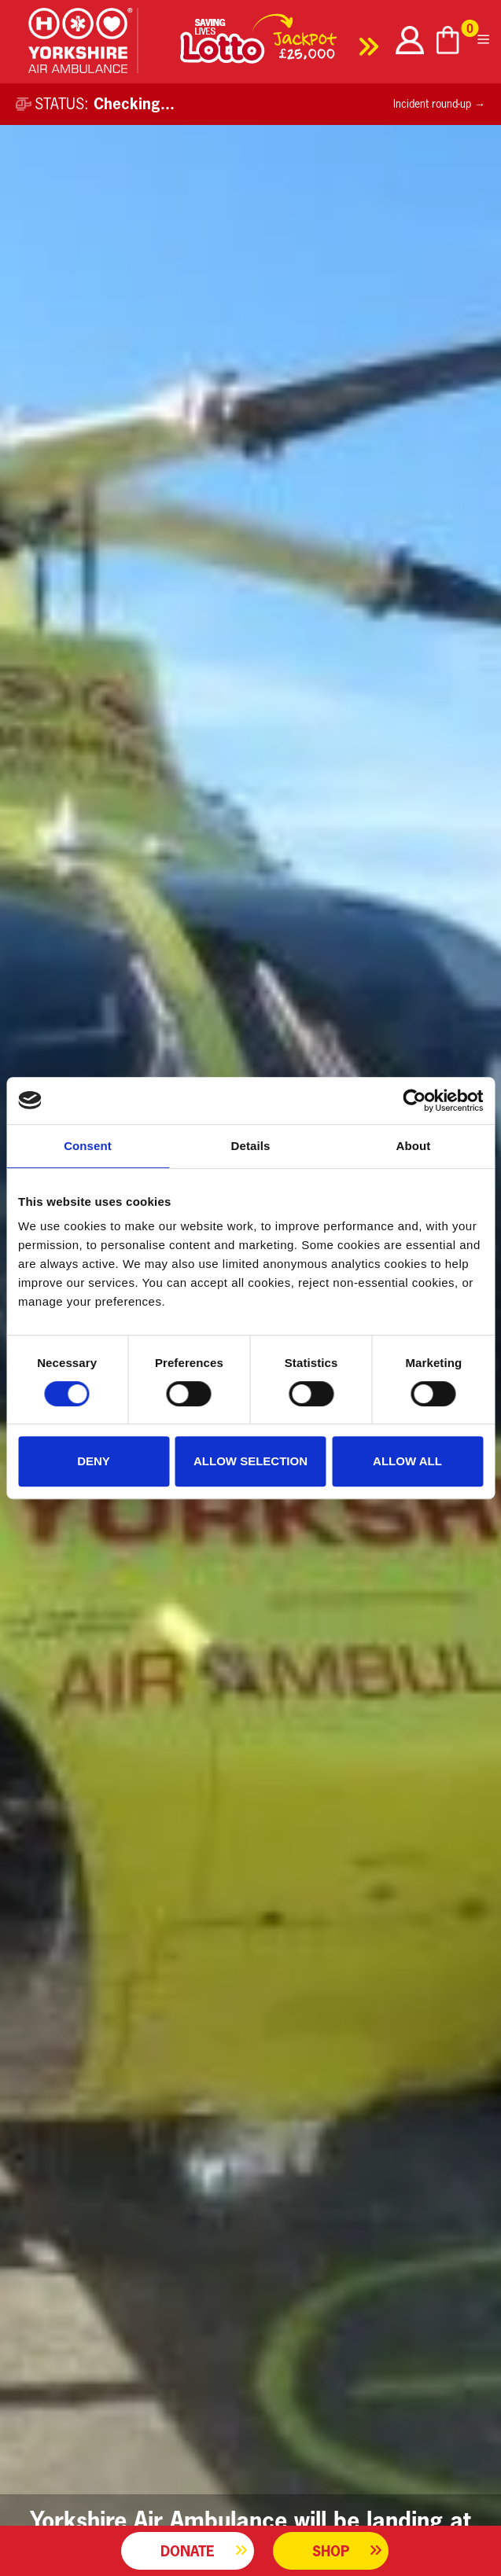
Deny (93, 1461)
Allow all (407, 1461)
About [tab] (413, 1145)
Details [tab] (251, 1145)
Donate (187, 2550)
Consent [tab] (88, 1145)
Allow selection (250, 1461)
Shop (330, 2550)
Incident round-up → (439, 104)
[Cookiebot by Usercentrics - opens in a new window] (414, 1100)
